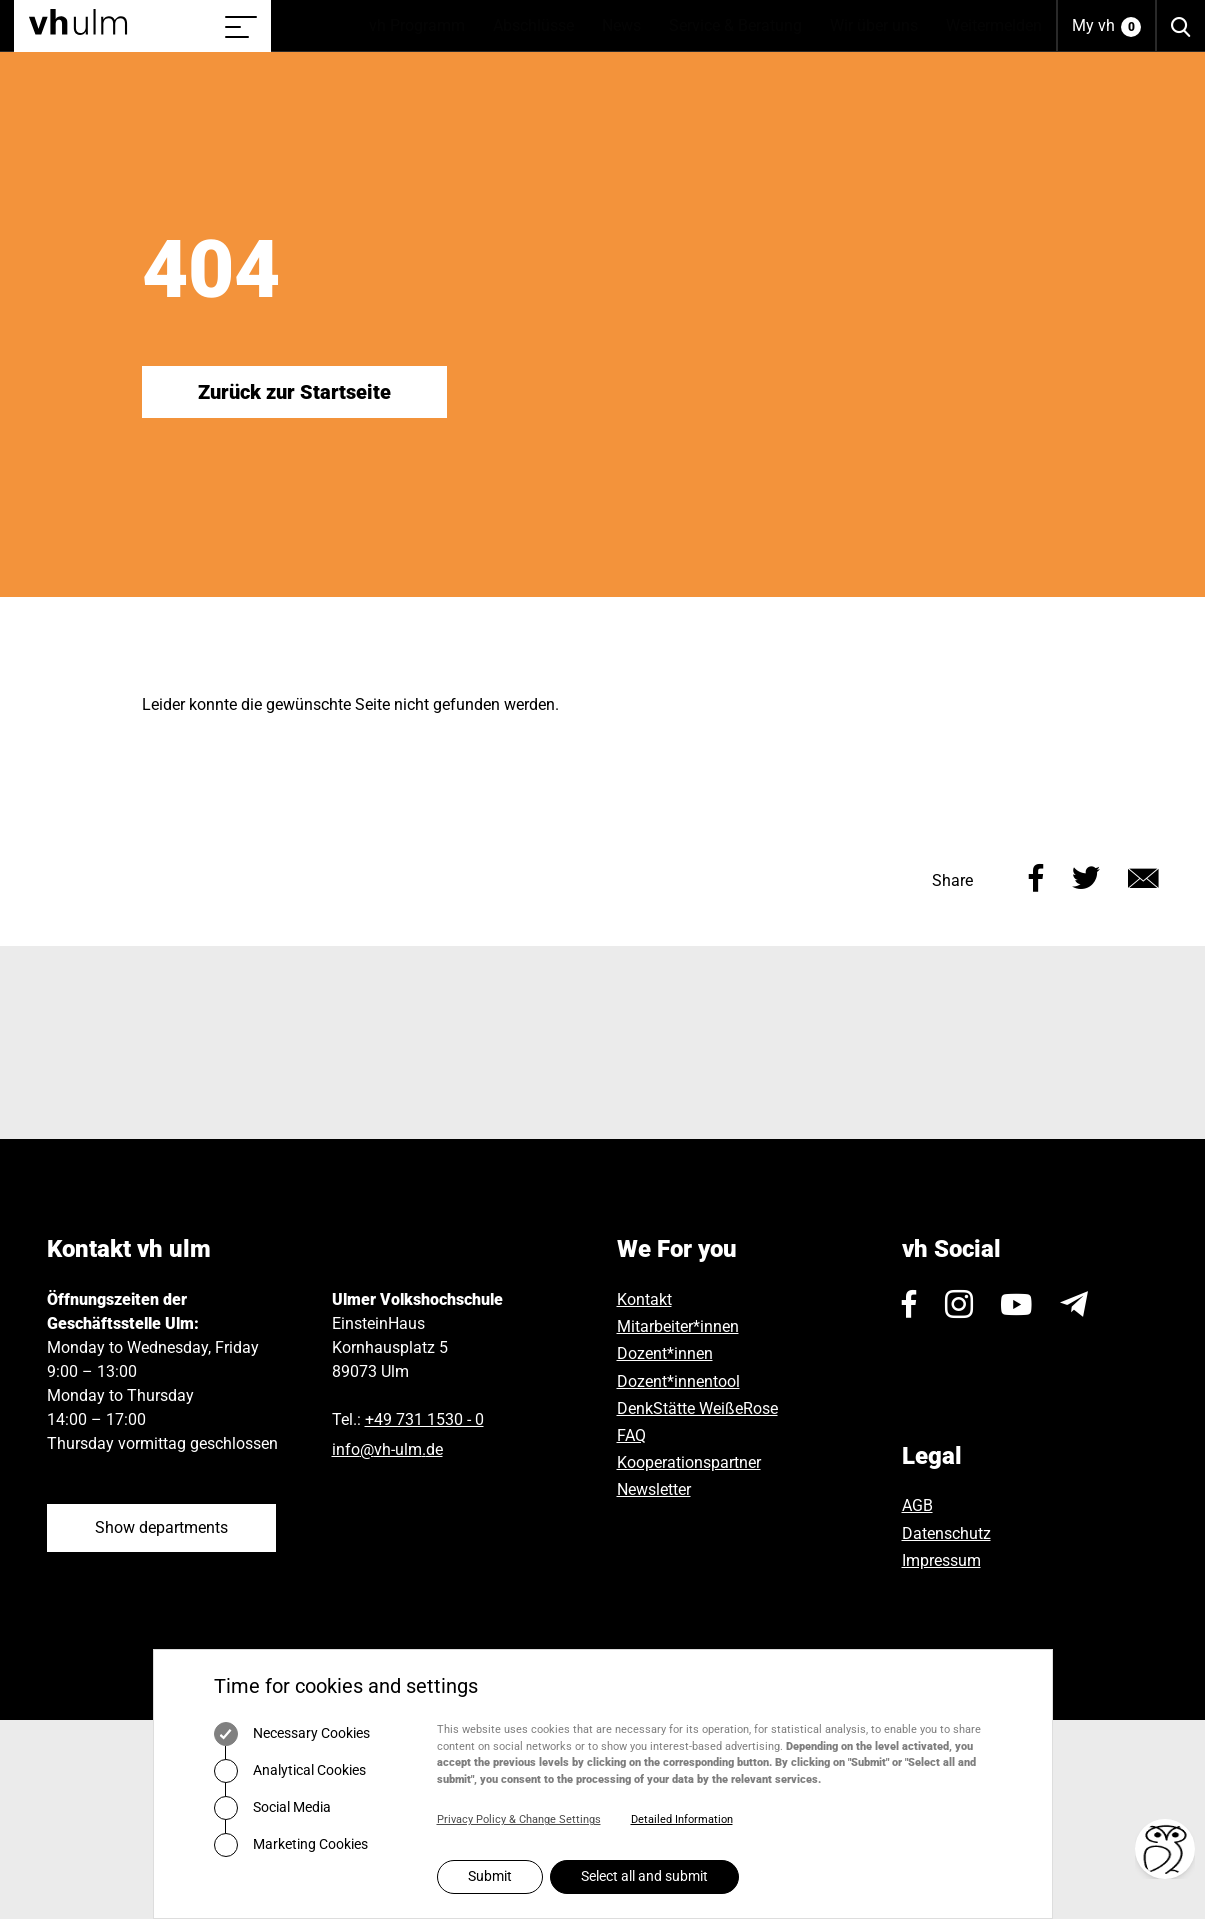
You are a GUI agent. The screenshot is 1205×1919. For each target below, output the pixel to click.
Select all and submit (644, 1876)
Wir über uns (881, 26)
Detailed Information (682, 1819)
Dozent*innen (665, 1353)
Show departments (161, 1527)
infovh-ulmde (387, 1449)
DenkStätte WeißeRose (697, 1408)
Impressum (941, 1560)
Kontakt (644, 1299)
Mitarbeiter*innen (678, 1326)
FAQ (631, 1435)
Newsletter (654, 1489)
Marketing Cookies (291, 1845)
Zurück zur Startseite (294, 392)
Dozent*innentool (678, 1381)
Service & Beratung (742, 26)
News (628, 26)
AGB (917, 1505)
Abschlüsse (540, 26)
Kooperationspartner (689, 1462)
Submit (490, 1876)
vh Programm (424, 26)
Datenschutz (946, 1533)
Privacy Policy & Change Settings (519, 1819)
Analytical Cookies (290, 1771)
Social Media (272, 1808)
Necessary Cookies (292, 1734)
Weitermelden (994, 25)
